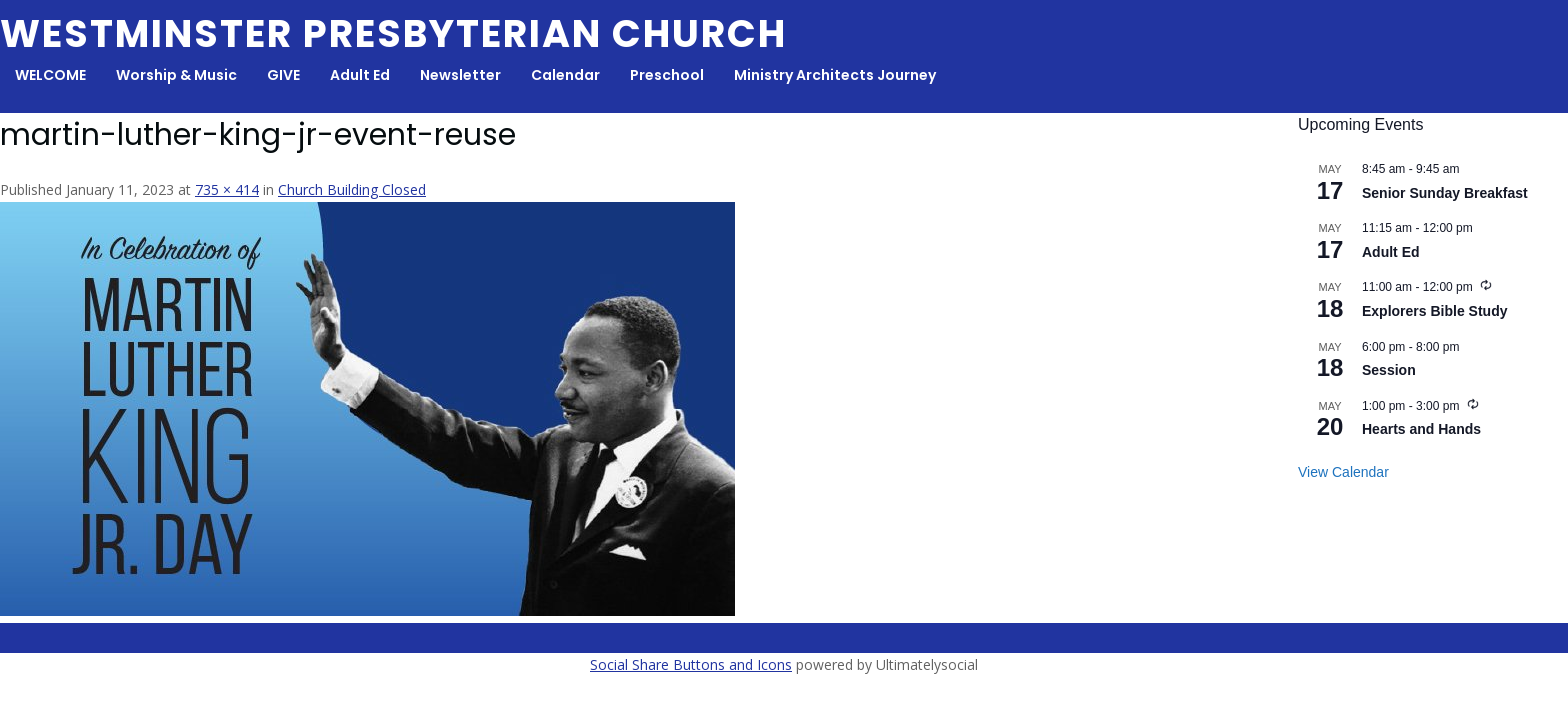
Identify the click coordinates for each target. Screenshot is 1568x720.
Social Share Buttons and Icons (691, 664)
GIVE (283, 75)
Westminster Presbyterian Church (393, 33)
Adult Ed (360, 75)
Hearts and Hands (1421, 429)
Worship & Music (176, 75)
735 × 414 (227, 189)
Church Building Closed (352, 189)
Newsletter (460, 75)
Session (1389, 370)
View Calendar (1343, 472)
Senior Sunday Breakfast (1445, 193)
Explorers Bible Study (1434, 311)
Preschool (667, 75)
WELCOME (50, 75)
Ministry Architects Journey (835, 75)
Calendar (565, 75)
